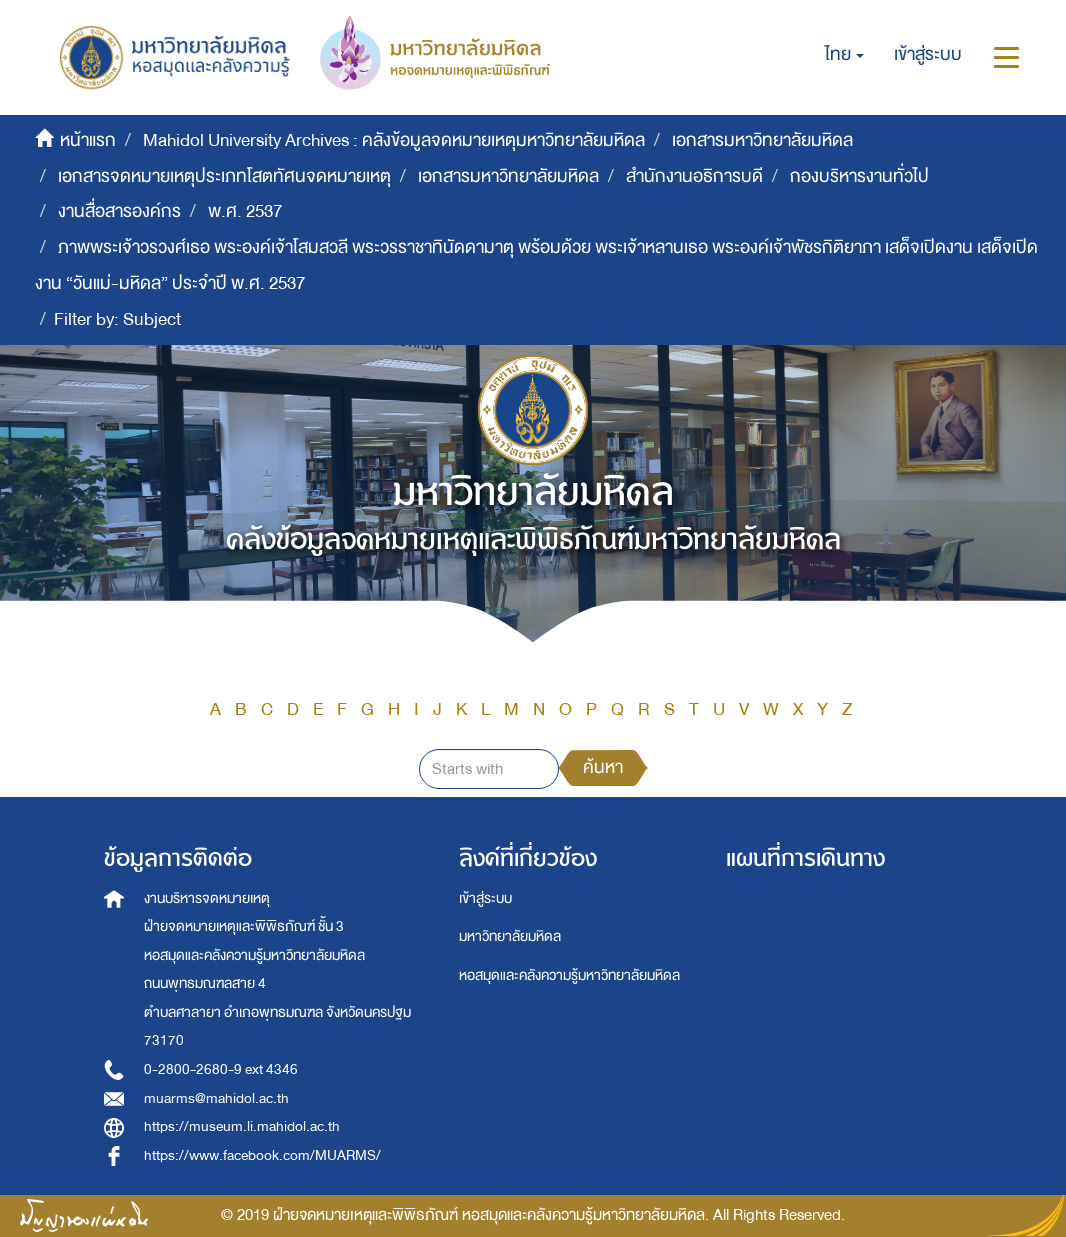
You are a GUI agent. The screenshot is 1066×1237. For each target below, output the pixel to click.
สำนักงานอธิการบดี (694, 176)
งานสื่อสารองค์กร (119, 211)
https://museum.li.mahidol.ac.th (242, 1126)
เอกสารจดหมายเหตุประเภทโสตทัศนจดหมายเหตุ (224, 176)
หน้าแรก (88, 140)
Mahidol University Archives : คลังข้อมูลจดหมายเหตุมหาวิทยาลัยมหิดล (394, 140)
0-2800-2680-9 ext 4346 (221, 1069)
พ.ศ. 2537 (245, 211)
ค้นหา (603, 767)
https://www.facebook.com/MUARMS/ (262, 1155)
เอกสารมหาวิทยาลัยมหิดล (762, 140)
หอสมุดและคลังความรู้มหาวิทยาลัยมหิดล (569, 975)
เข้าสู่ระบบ (485, 898)
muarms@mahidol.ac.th (216, 1098)
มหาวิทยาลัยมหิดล (510, 936)
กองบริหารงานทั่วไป (859, 176)
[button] (844, 55)
